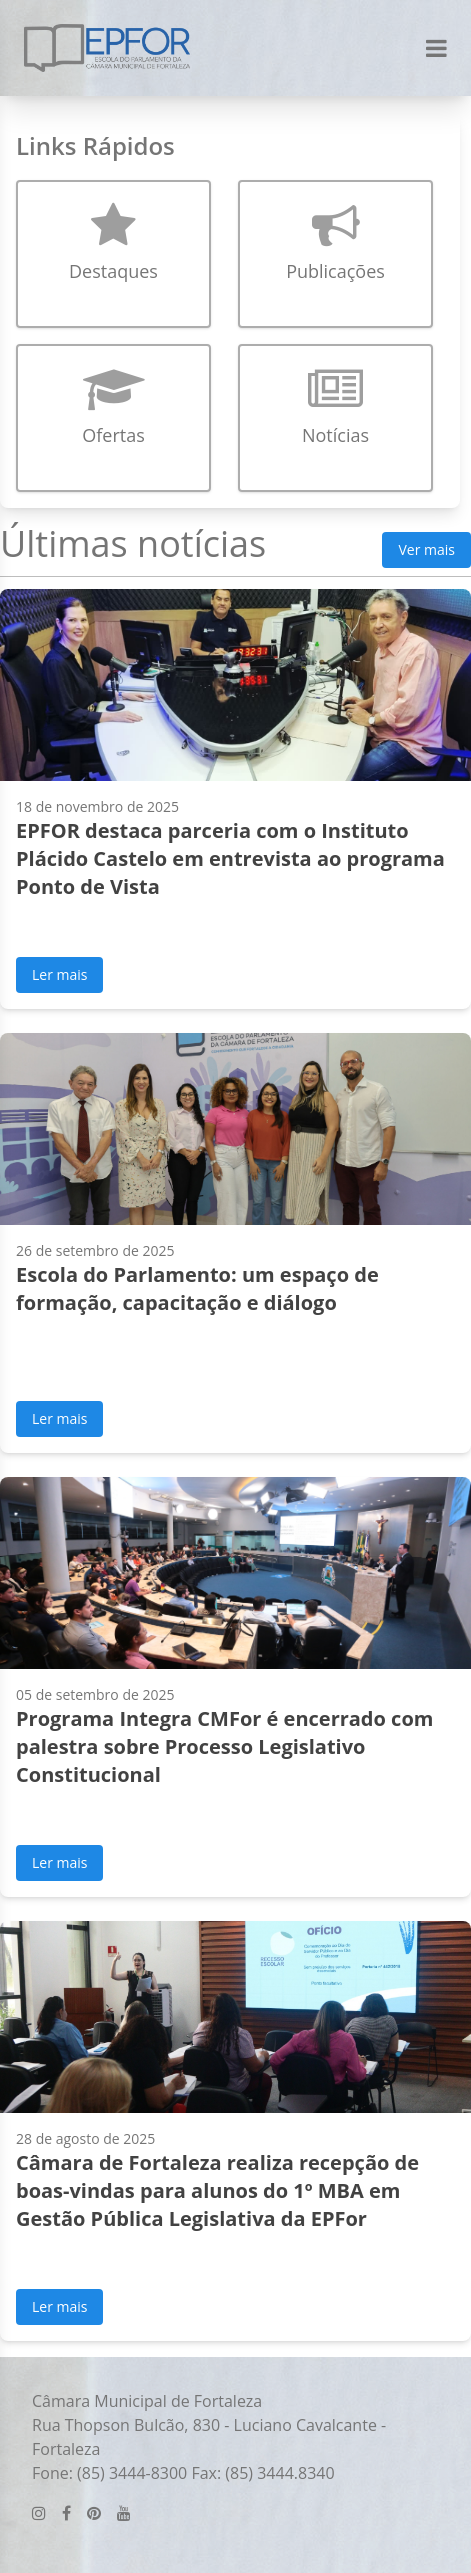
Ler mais (59, 974)
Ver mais (426, 549)
